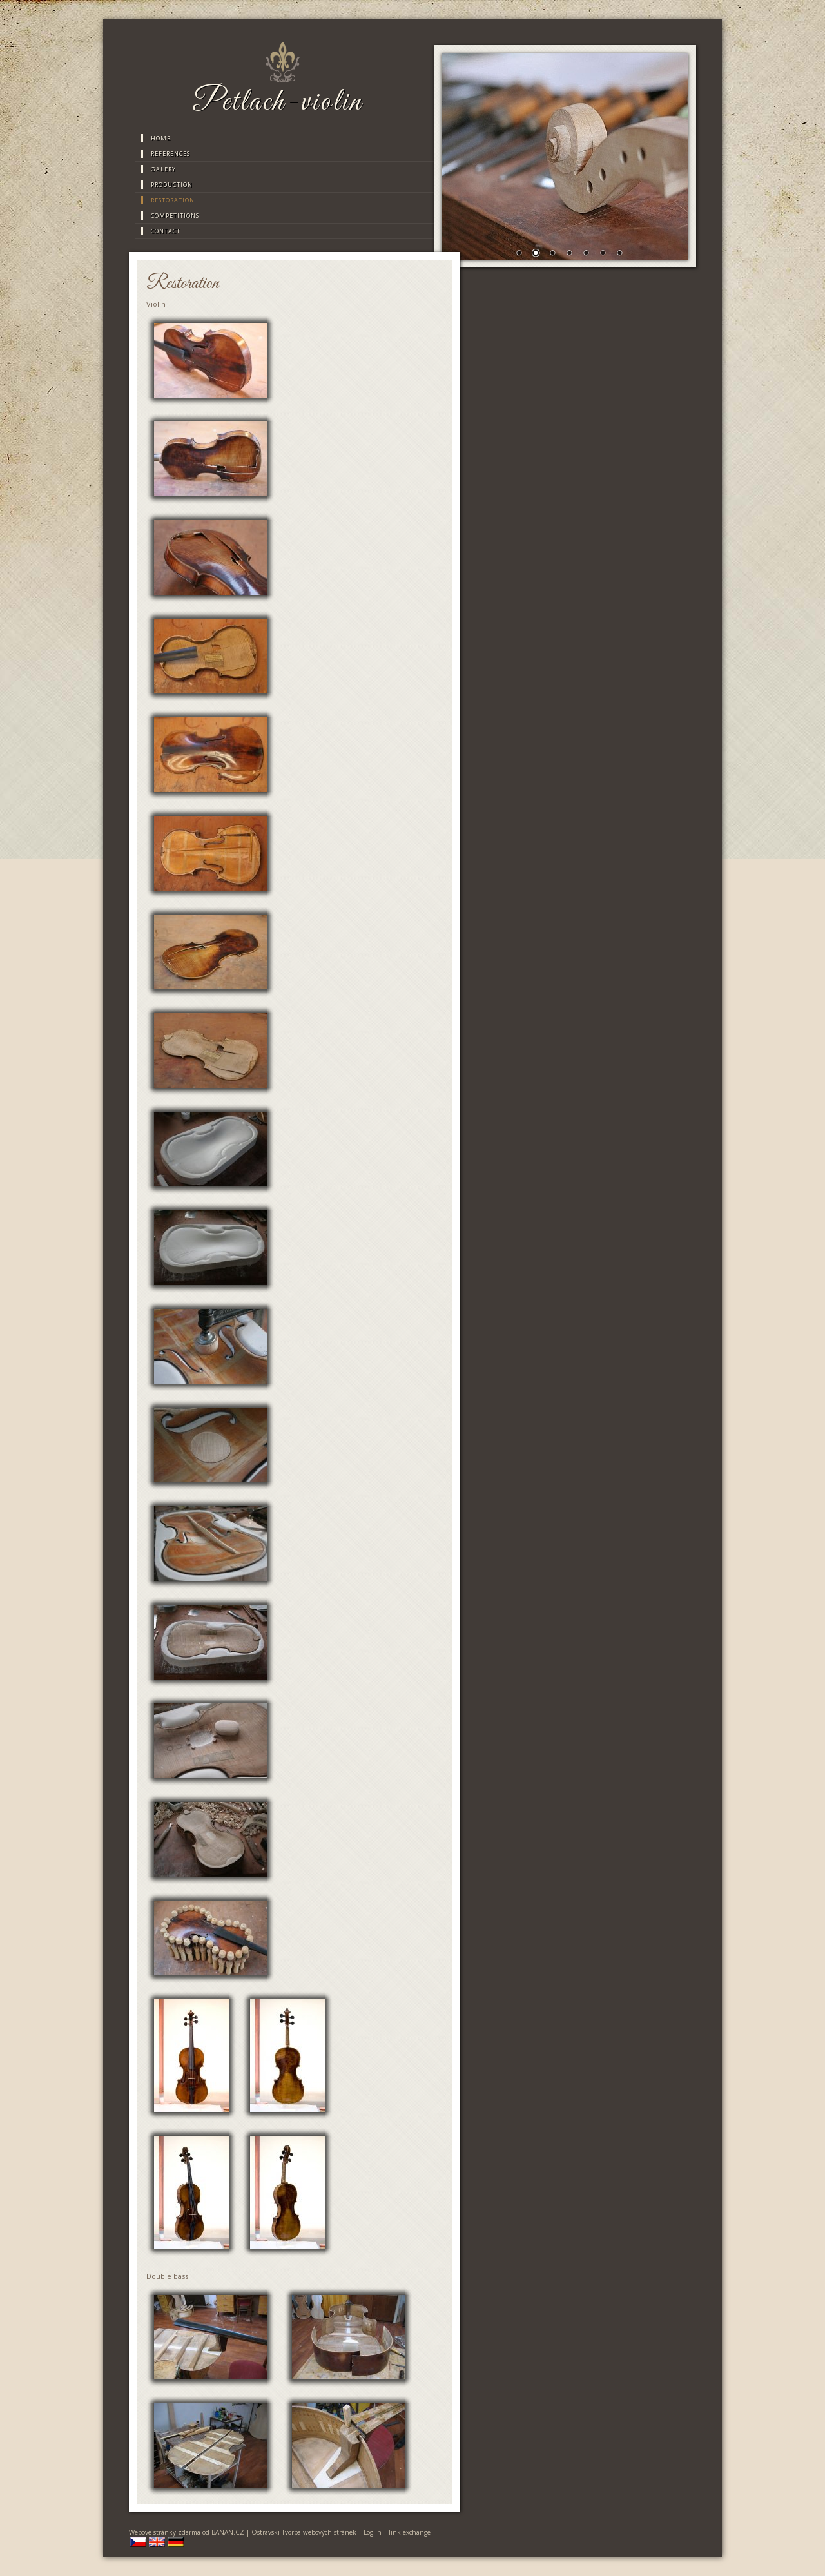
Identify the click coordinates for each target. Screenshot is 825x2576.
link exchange (410, 2532)
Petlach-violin (277, 102)
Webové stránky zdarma (164, 2532)
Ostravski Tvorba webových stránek (303, 2532)
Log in (373, 2532)
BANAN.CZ (227, 2532)
